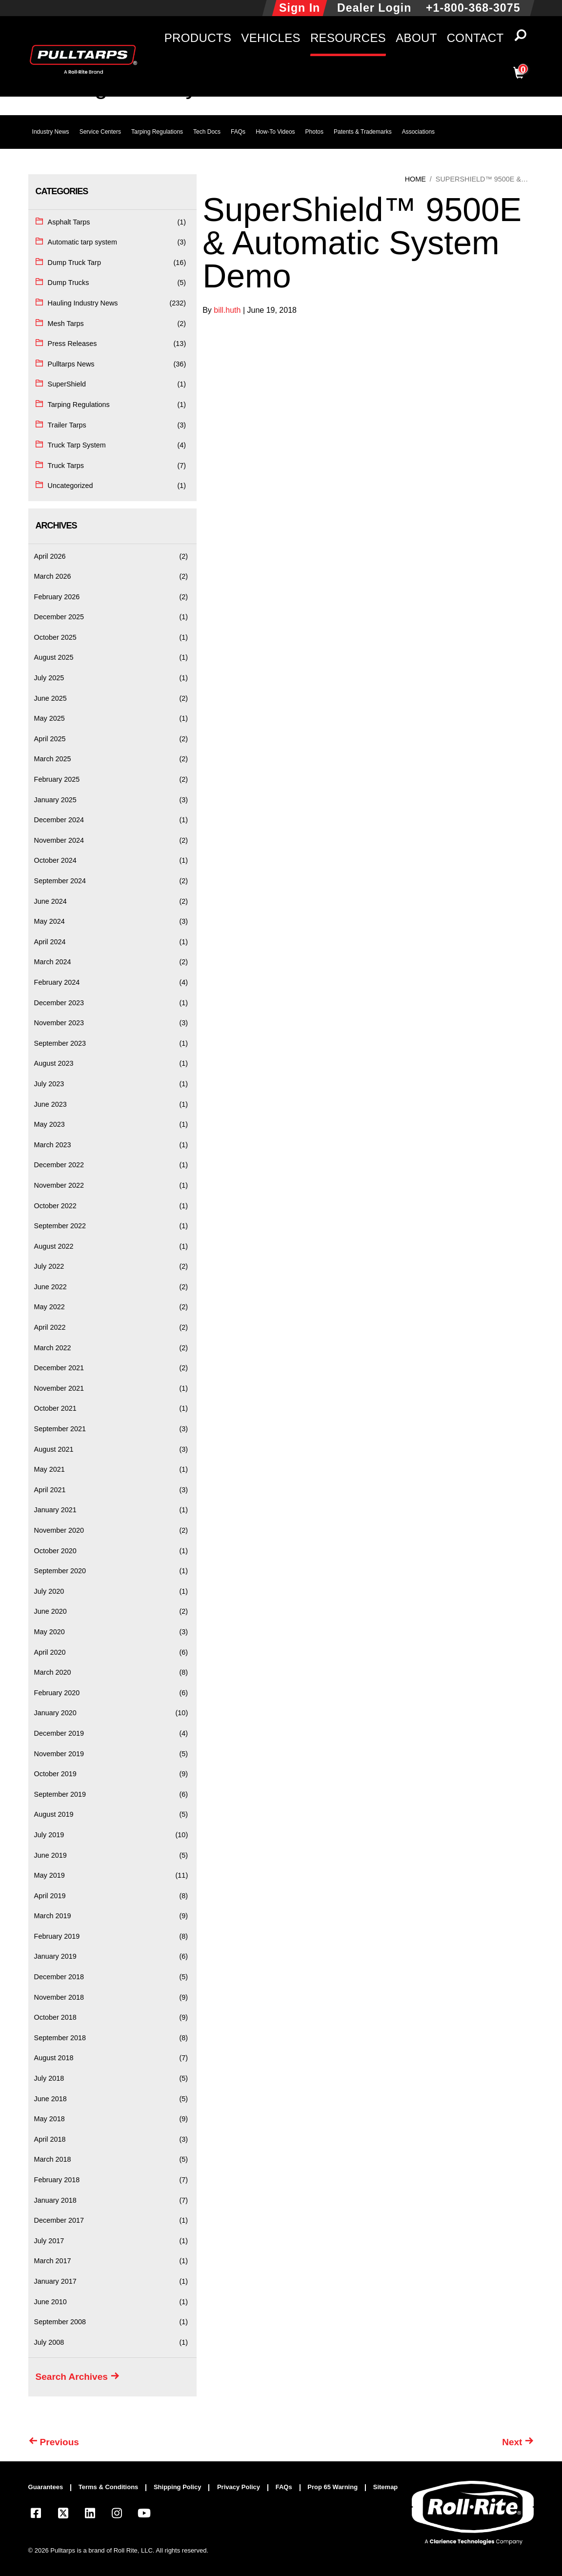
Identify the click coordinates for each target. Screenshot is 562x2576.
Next (512, 2442)
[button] (520, 38)
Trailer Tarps (67, 425)
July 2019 (49, 1835)
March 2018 (52, 2159)
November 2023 (59, 1023)
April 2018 (50, 2139)
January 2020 (55, 1713)
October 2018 (55, 2017)
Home (415, 179)
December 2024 (59, 820)
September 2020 (60, 1571)
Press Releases (72, 343)
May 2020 (49, 1632)
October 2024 (55, 860)
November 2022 (59, 1185)
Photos (314, 131)
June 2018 (50, 2099)
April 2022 (50, 1327)
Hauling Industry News (83, 303)
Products (198, 37)
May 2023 (49, 1124)
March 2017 (52, 2261)
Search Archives (72, 2377)
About (416, 37)
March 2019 (52, 1916)
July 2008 (49, 2342)
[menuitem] (50, 2487)
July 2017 (49, 2241)
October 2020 (55, 1551)
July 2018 (49, 2078)
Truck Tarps (66, 465)
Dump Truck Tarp (74, 262)
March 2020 (52, 1672)
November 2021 (59, 1388)
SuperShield (67, 384)
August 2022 (54, 1246)
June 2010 (50, 2302)
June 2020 (50, 1611)
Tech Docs (207, 131)
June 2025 (50, 698)
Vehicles (271, 37)
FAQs (238, 131)
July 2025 (49, 678)
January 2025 (55, 800)
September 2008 (60, 2322)
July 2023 (49, 1084)
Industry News (50, 131)
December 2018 (59, 1977)
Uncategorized (70, 485)
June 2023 (50, 1104)
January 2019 (55, 1956)
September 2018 (60, 2038)
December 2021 (59, 1368)
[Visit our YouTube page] (144, 2514)
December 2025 (59, 617)
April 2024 (50, 942)
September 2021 (60, 1429)
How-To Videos (275, 131)
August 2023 (54, 1063)
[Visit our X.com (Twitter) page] (63, 2514)
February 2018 (57, 2180)
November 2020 (59, 1530)
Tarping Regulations (157, 131)
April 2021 (50, 1490)
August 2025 (54, 657)
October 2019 (55, 1774)
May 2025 (49, 718)
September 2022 (60, 1226)
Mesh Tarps (66, 323)
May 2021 (49, 1469)
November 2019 (59, 1754)
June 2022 (50, 1287)
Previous (59, 2442)
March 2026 (52, 576)
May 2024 (49, 921)
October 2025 (55, 637)
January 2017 (55, 2281)
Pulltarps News (71, 364)
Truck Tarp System (77, 445)
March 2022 (52, 1348)
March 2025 (52, 759)
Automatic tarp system (82, 242)
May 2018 (49, 2119)
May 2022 (49, 1307)
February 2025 (57, 779)
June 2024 (50, 901)
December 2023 (59, 1003)
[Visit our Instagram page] (117, 2514)
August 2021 (54, 1449)
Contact (475, 37)
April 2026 (50, 556)
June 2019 (50, 1855)
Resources (348, 37)
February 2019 (57, 1936)
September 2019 (60, 1794)
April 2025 (50, 739)
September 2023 (60, 1043)
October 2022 (55, 1206)
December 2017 (59, 2220)
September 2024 (60, 881)
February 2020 (57, 1693)
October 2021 (55, 1408)
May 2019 (49, 1875)
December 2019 (59, 1733)
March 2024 (52, 962)
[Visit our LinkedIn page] (90, 2514)
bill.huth (228, 310)
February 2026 (57, 597)
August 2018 (54, 2058)
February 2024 (57, 982)
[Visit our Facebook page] (36, 2514)
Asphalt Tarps (69, 222)
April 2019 (50, 1896)
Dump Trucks (68, 282)
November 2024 (59, 840)
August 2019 (54, 1814)
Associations (418, 131)
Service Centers (100, 131)
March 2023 (52, 1145)
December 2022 (59, 1165)
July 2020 (49, 1591)
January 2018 (55, 2200)
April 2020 (50, 1652)
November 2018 (59, 1997)
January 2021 (55, 1510)
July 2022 (49, 1266)
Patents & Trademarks (363, 131)
